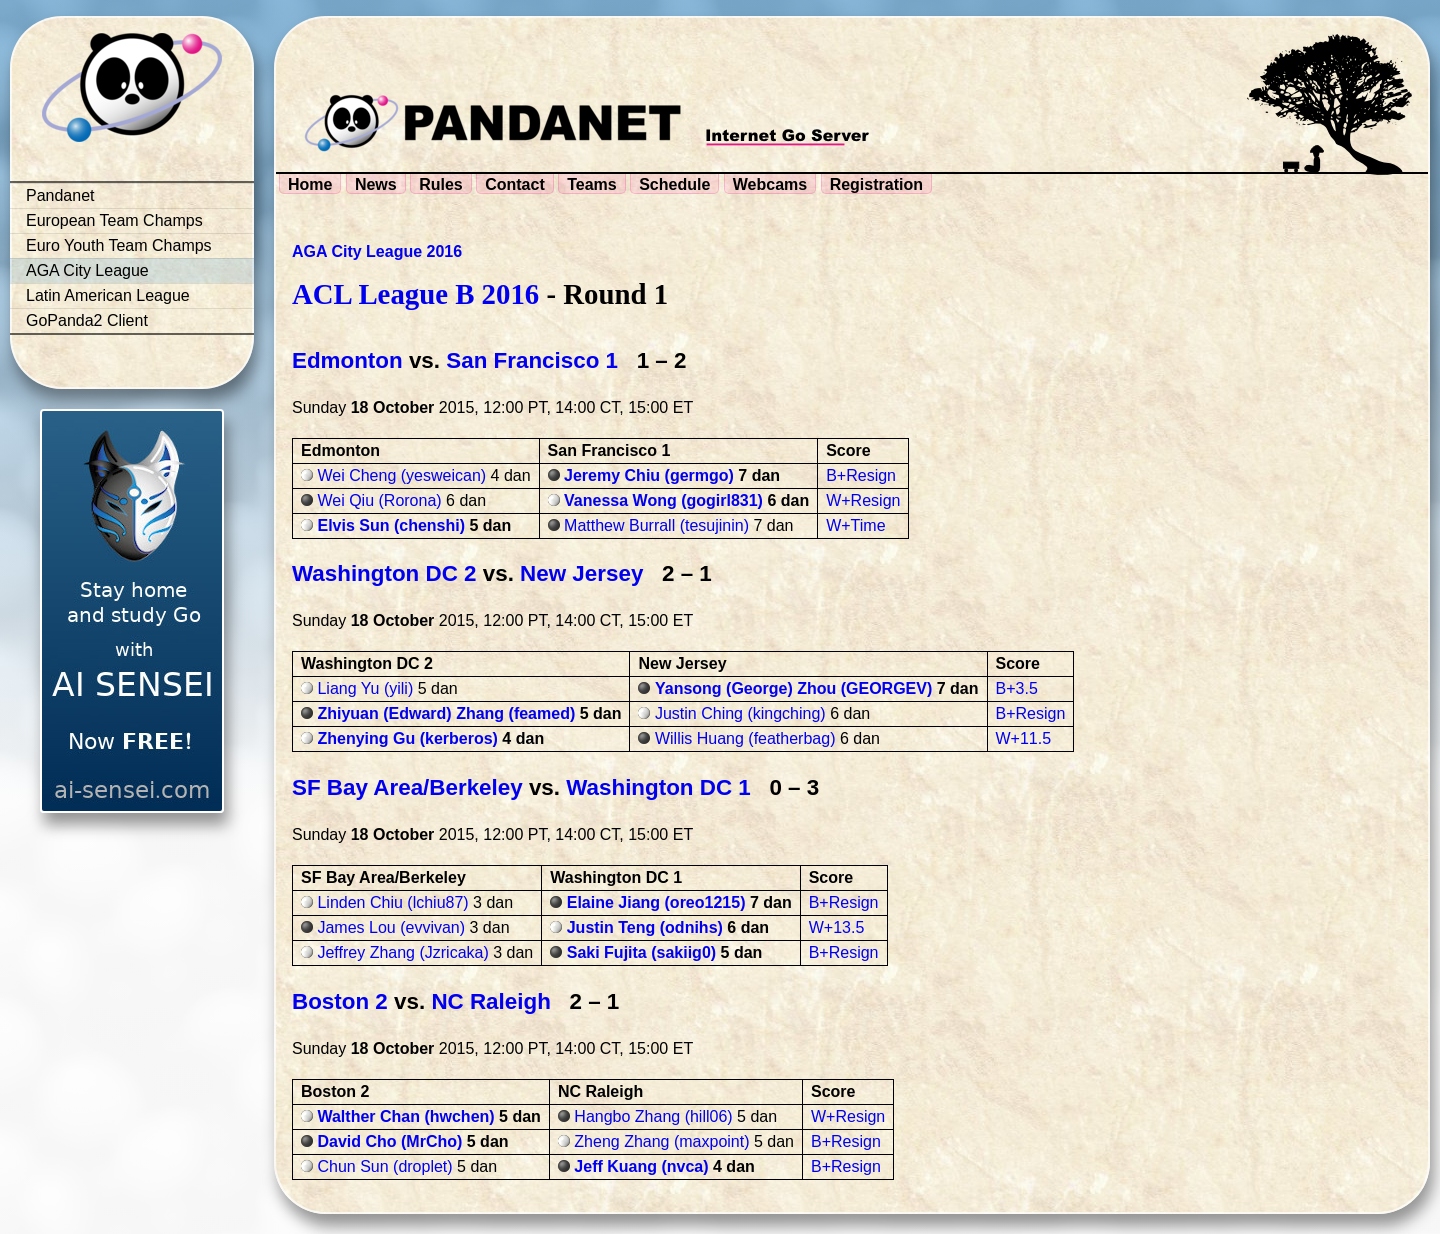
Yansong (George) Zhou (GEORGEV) (793, 688)
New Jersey (581, 573)
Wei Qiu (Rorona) (379, 500)
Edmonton (347, 360)
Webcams (770, 184)
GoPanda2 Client (87, 320)
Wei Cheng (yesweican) (401, 475)
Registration (876, 184)
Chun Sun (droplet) (384, 1166)
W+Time (855, 525)
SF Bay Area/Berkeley (407, 787)
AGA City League (87, 270)
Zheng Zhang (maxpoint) (661, 1141)
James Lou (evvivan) (391, 927)
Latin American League (108, 295)
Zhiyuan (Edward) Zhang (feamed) (446, 713)
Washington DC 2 (384, 573)
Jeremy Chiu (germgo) (649, 475)
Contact (515, 184)
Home (310, 184)
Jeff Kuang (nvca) (641, 1166)
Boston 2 (340, 1001)
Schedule (674, 184)
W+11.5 (1024, 738)
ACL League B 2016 (415, 294)
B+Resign (861, 475)
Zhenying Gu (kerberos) (407, 738)
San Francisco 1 (532, 360)
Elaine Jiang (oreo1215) (656, 902)
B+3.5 (1017, 688)
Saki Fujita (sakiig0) (641, 952)
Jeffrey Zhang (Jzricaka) (402, 952)
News (376, 184)
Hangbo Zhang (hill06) (653, 1116)
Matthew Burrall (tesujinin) (656, 525)
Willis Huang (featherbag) (745, 738)
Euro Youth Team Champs (119, 245)
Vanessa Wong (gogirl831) (663, 500)
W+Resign (863, 500)
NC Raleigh (490, 1001)
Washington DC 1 (658, 787)
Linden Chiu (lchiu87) (392, 902)
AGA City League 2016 (377, 251)
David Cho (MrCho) (389, 1141)
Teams (592, 184)
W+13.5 (837, 927)
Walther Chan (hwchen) (405, 1116)
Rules (441, 184)
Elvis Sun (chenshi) (391, 525)
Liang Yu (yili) (365, 688)
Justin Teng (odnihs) (645, 927)
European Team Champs (114, 220)
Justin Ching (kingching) (740, 713)
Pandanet (60, 195)
